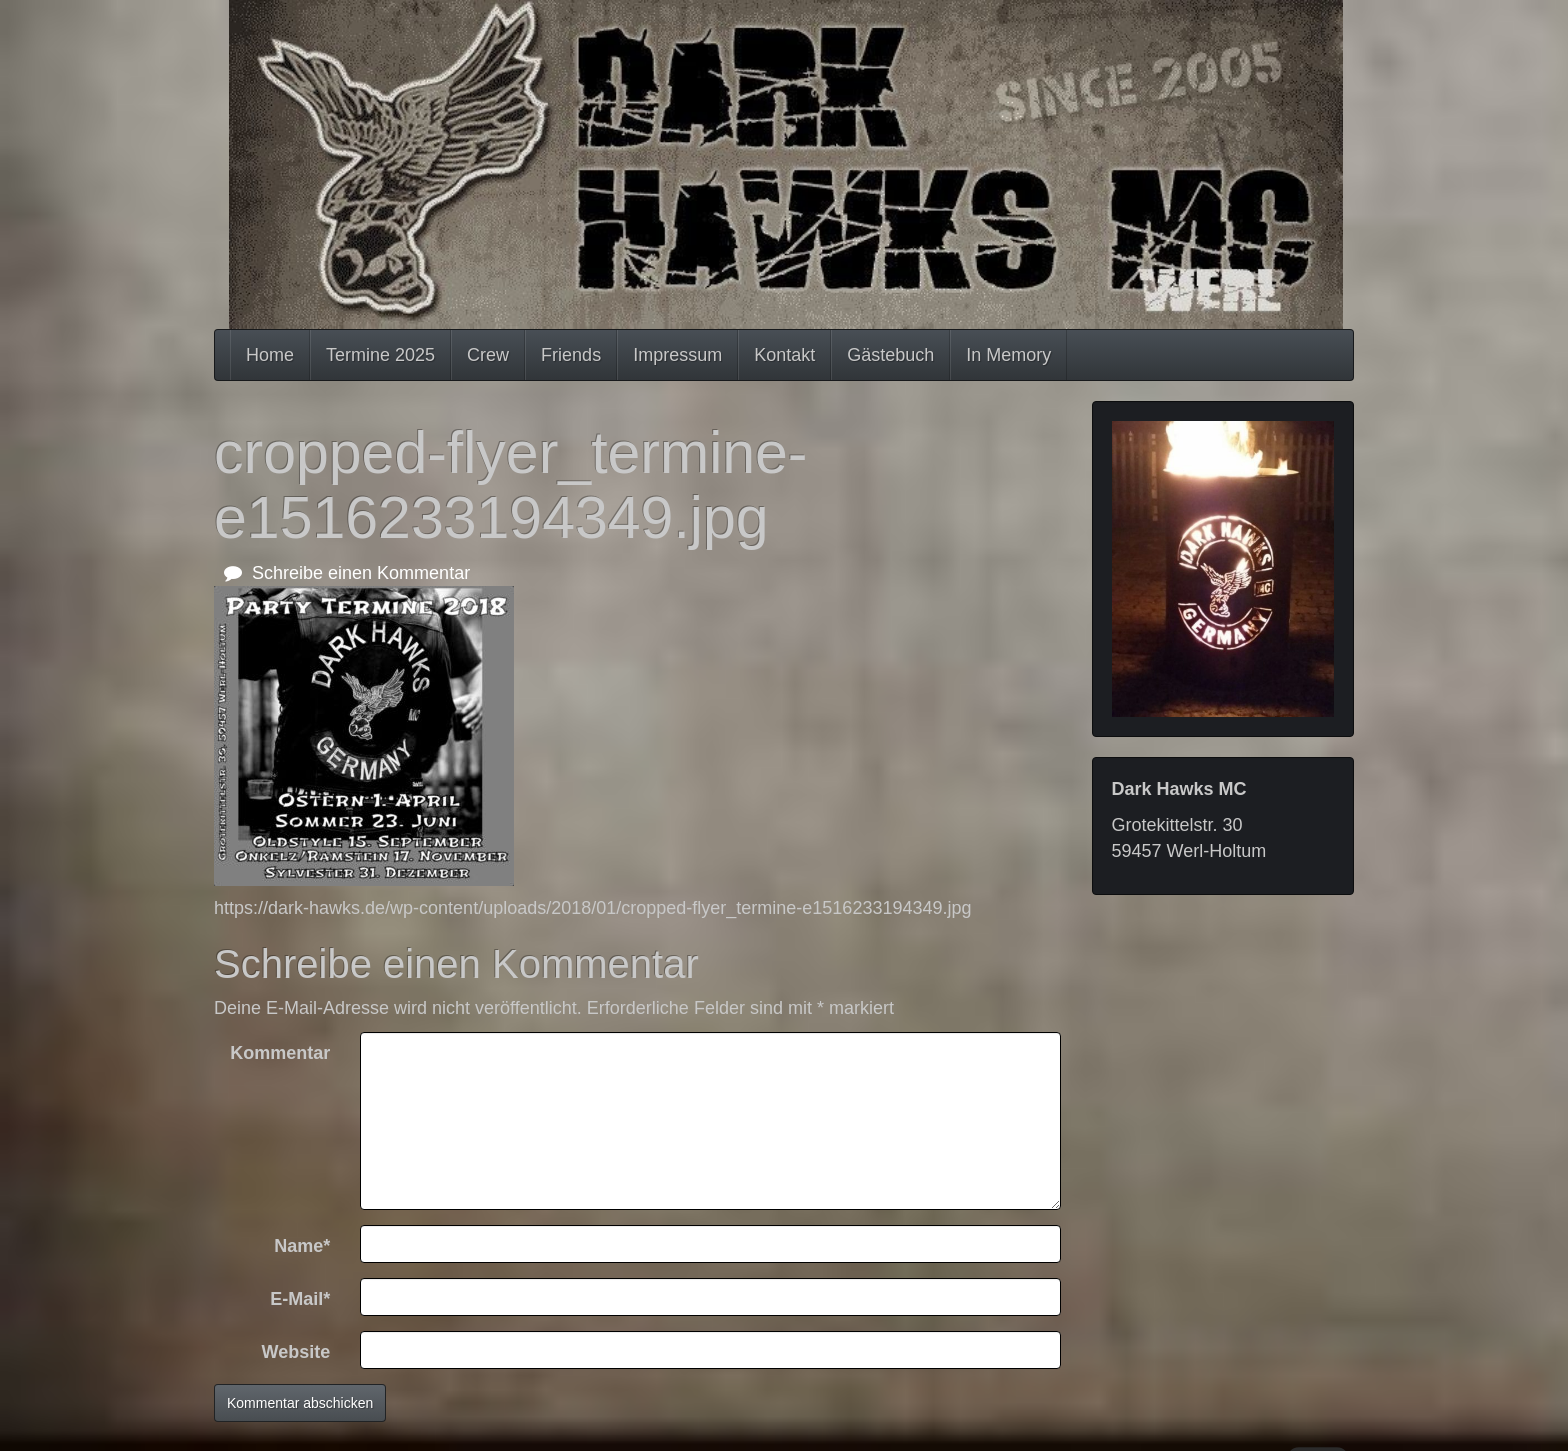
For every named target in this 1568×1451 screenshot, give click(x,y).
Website (296, 1352)
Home (270, 355)
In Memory (1008, 355)
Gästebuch (890, 355)
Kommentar (280, 1053)
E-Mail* (300, 1299)
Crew (488, 355)
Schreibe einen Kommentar (347, 573)
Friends (571, 355)
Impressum (677, 355)
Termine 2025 (380, 355)
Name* (302, 1246)
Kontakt (784, 355)
